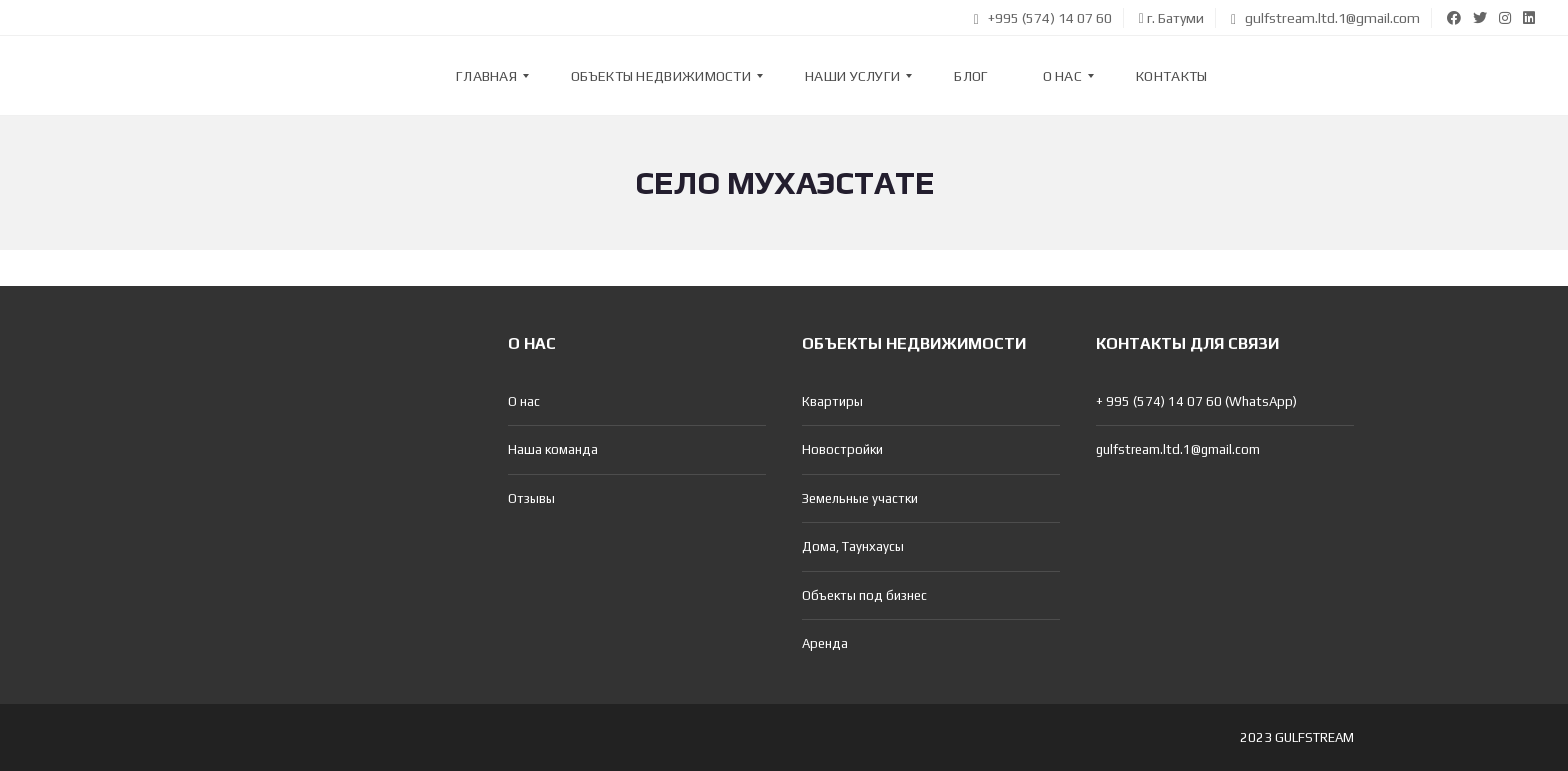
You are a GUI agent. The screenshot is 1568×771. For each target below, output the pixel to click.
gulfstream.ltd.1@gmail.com (1325, 18)
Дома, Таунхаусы (853, 546)
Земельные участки (860, 498)
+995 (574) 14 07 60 (1043, 18)
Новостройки (842, 449)
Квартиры (832, 401)
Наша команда (553, 449)
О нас (524, 401)
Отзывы (531, 498)
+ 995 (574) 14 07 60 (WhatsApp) (1196, 401)
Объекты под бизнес (864, 595)
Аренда (825, 643)
